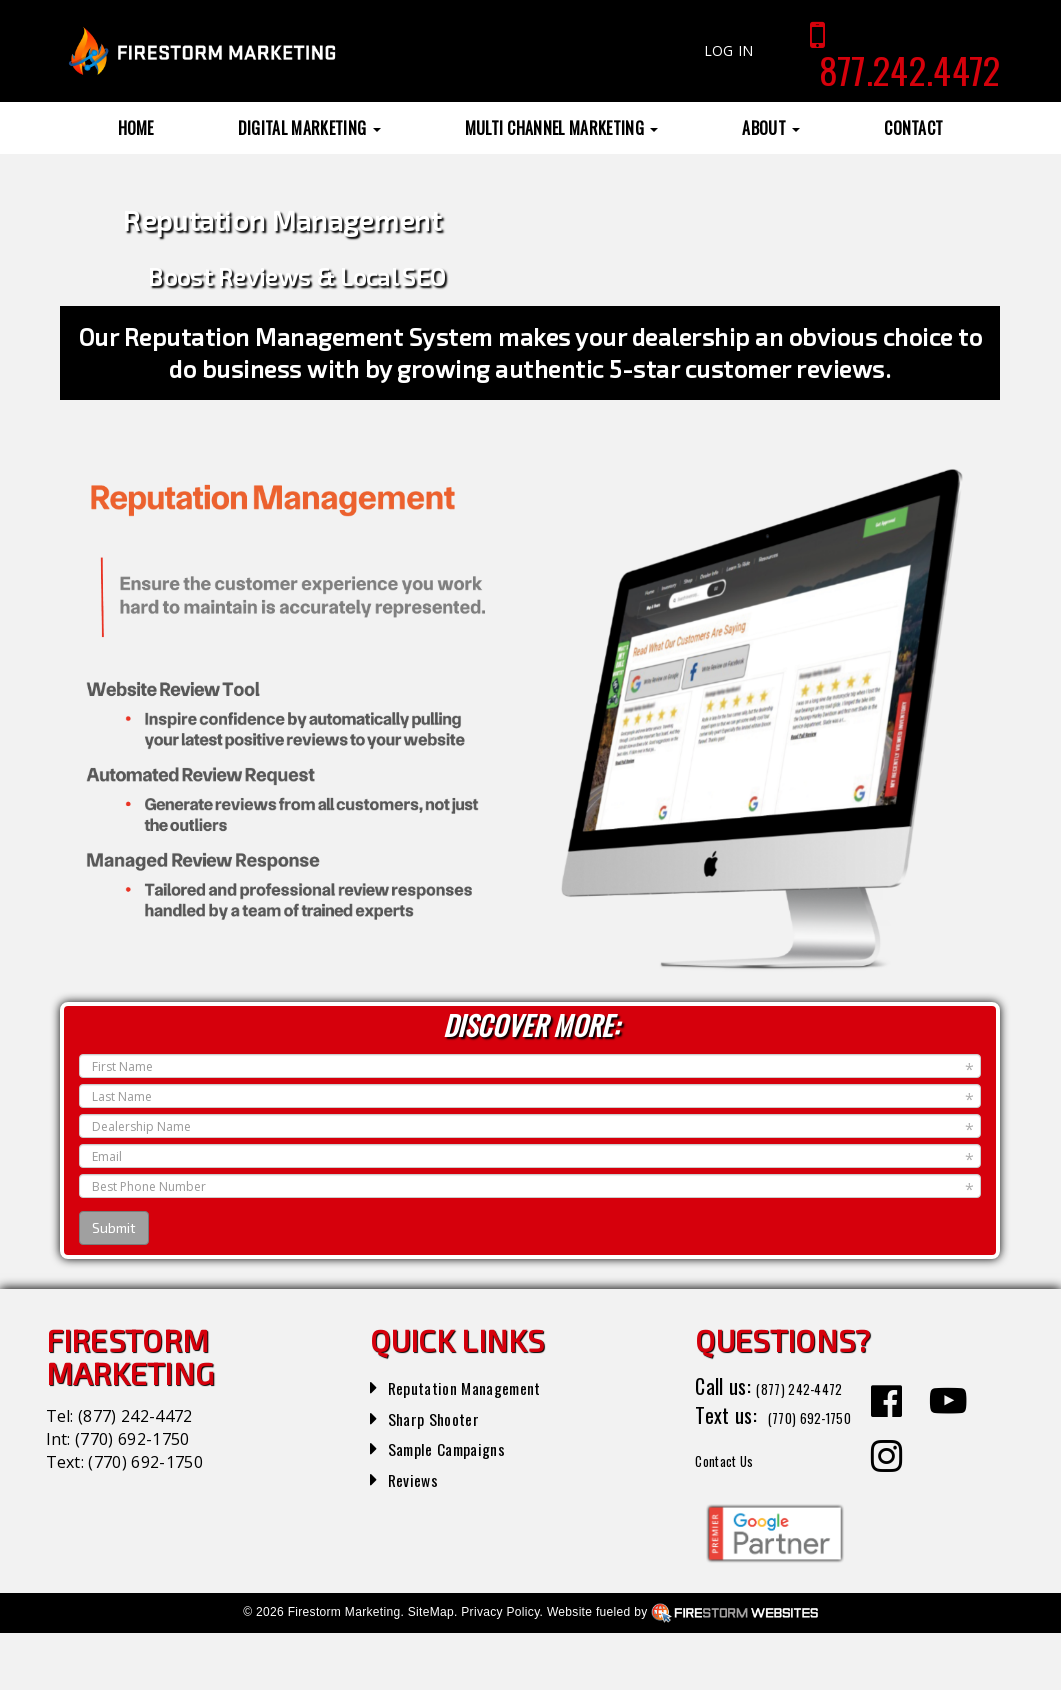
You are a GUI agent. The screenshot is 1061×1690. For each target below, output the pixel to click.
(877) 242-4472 (135, 1416)
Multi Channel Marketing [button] (562, 128)
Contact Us (738, 1515)
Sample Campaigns (461, 1447)
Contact (913, 128)
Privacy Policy (500, 1669)
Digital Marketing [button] (309, 128)
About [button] (771, 128)
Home (136, 128)
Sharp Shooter (444, 1417)
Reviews (419, 1478)
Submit (114, 1227)
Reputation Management (484, 1386)
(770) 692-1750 (132, 1439)
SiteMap (431, 1669)
